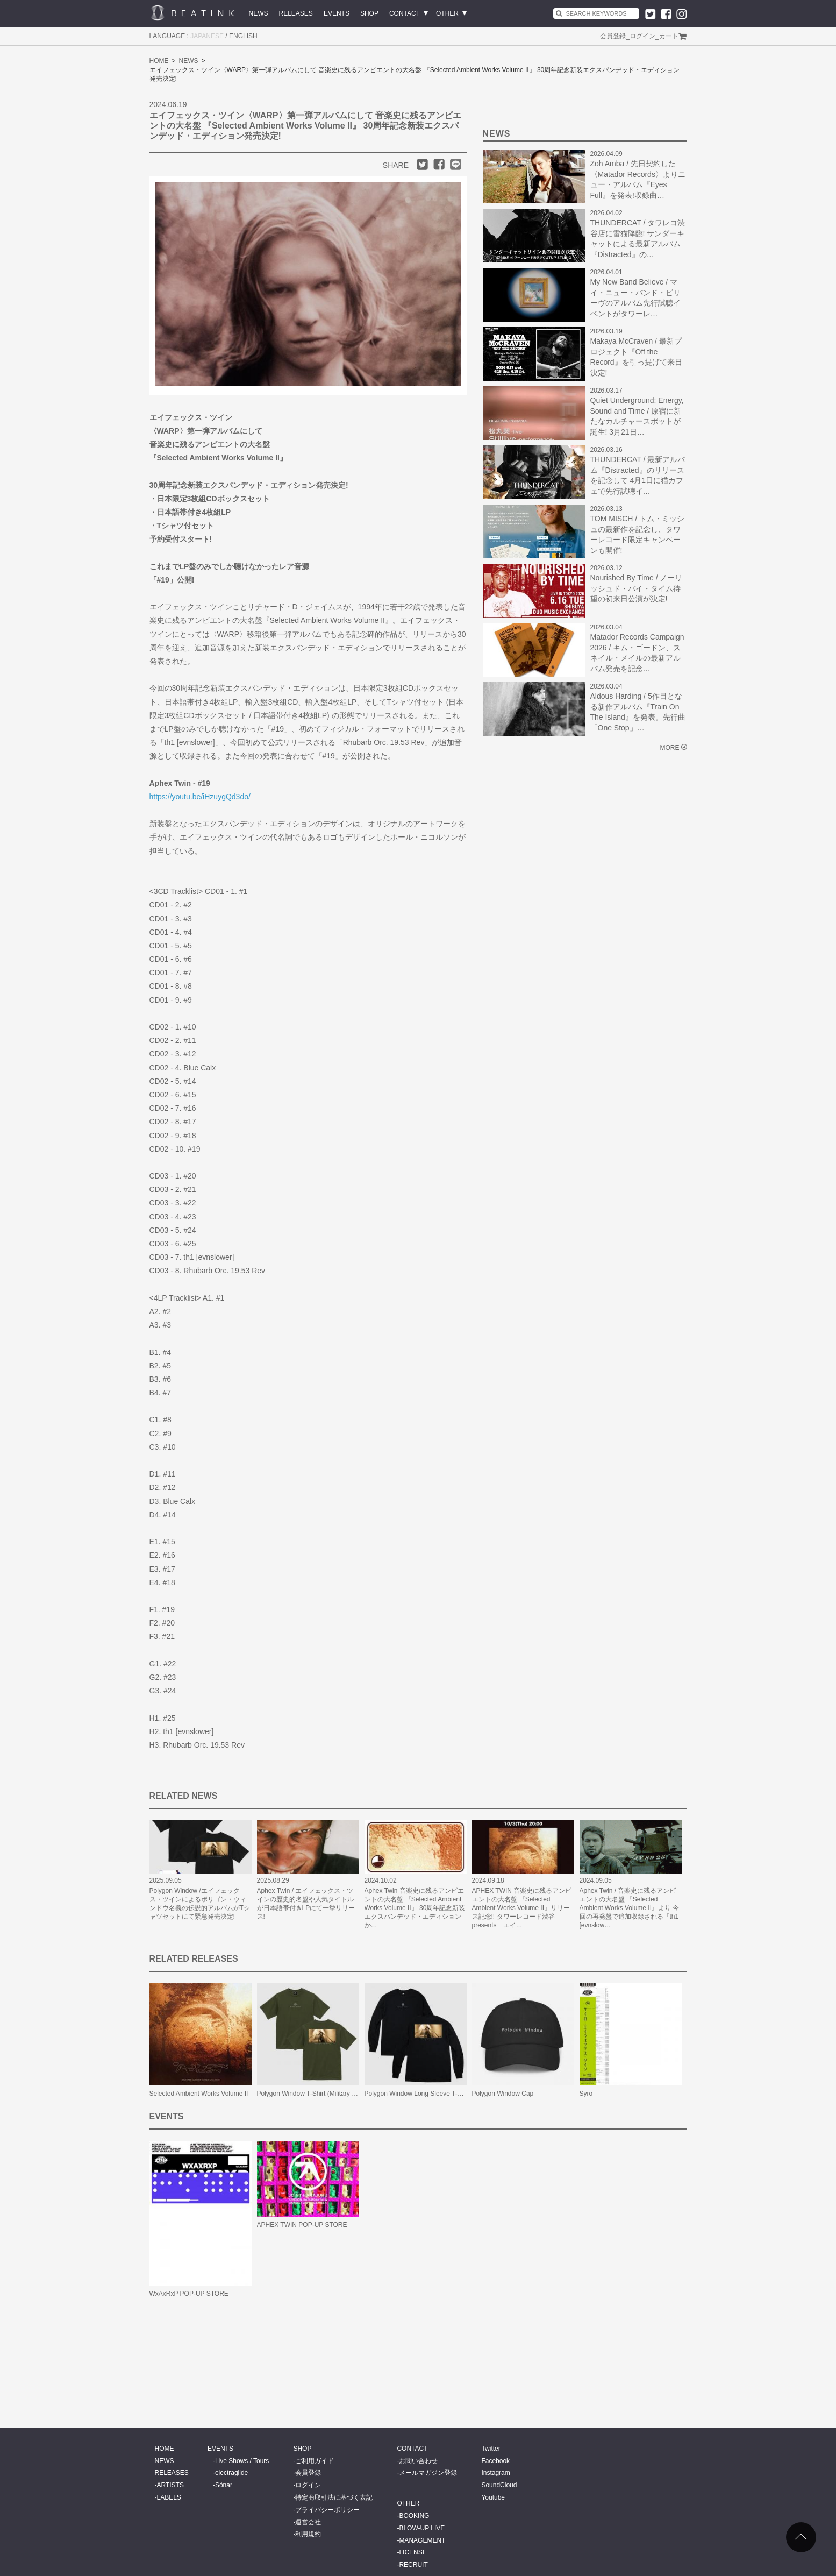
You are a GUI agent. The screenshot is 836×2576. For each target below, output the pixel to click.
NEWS (258, 13)
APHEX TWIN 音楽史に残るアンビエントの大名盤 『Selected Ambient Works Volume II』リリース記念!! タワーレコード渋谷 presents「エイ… (522, 1908)
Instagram (495, 2472)
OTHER (447, 13)
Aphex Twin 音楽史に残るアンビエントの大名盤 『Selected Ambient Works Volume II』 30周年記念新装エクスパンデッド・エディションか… (415, 1908)
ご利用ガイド (314, 2461)
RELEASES (296, 13)
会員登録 (613, 36)
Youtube (493, 2497)
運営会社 (308, 2522)
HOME (159, 61)
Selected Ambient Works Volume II (198, 2093)
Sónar (223, 2485)
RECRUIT (413, 2564)
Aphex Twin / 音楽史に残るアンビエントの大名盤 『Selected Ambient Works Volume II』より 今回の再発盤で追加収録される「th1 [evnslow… (630, 1908)
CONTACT (404, 13)
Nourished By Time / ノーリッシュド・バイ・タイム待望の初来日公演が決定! (636, 588)
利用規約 (308, 2534)
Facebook (495, 2461)
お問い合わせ (418, 2461)
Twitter (490, 2448)
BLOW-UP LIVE (422, 2528)
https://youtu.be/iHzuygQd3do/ (200, 796)
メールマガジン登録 (428, 2472)
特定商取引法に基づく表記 (334, 2497)
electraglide (231, 2472)
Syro (586, 2093)
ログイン (642, 36)
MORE (670, 747)
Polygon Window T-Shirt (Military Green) (314, 2093)
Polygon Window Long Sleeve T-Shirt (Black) (429, 2093)
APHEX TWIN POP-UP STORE (302, 2225)
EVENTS (336, 13)
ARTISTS (170, 2485)
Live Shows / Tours (242, 2461)
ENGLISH (243, 36)
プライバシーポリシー (327, 2510)
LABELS (169, 2497)
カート (668, 36)
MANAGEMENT (422, 2540)
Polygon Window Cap (503, 2093)
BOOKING (414, 2516)
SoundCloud (499, 2485)
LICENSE (412, 2552)
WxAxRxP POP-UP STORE (188, 2293)
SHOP (369, 13)
